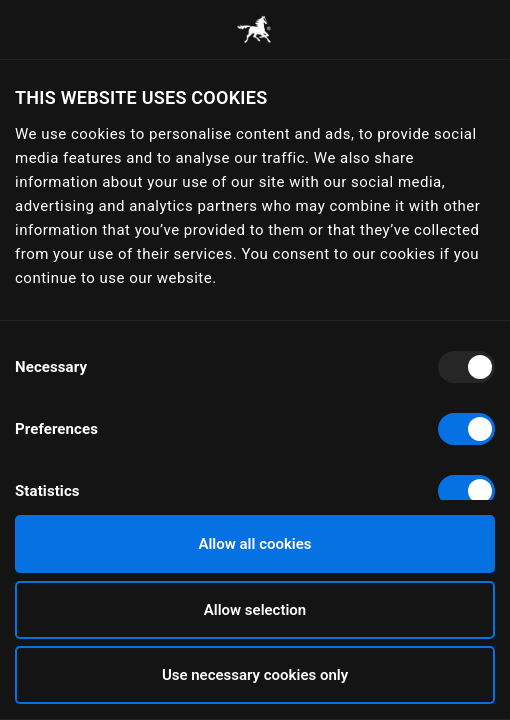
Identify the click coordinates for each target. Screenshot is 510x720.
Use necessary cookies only (255, 675)
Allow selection (255, 610)
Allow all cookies (254, 544)
